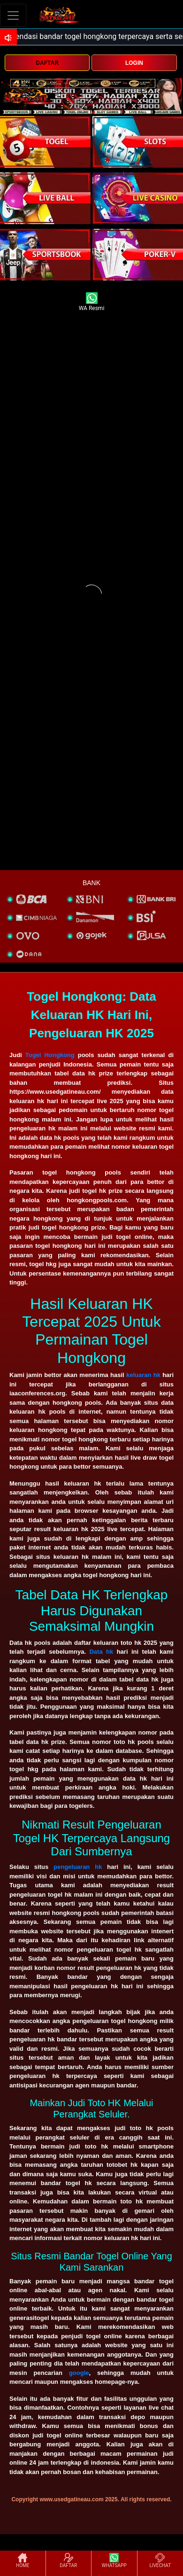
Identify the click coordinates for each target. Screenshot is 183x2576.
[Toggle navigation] (13, 15)
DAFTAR (47, 63)
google (79, 2372)
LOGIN (134, 63)
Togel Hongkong (50, 1054)
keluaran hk (143, 1374)
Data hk (101, 1651)
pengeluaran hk (77, 1866)
